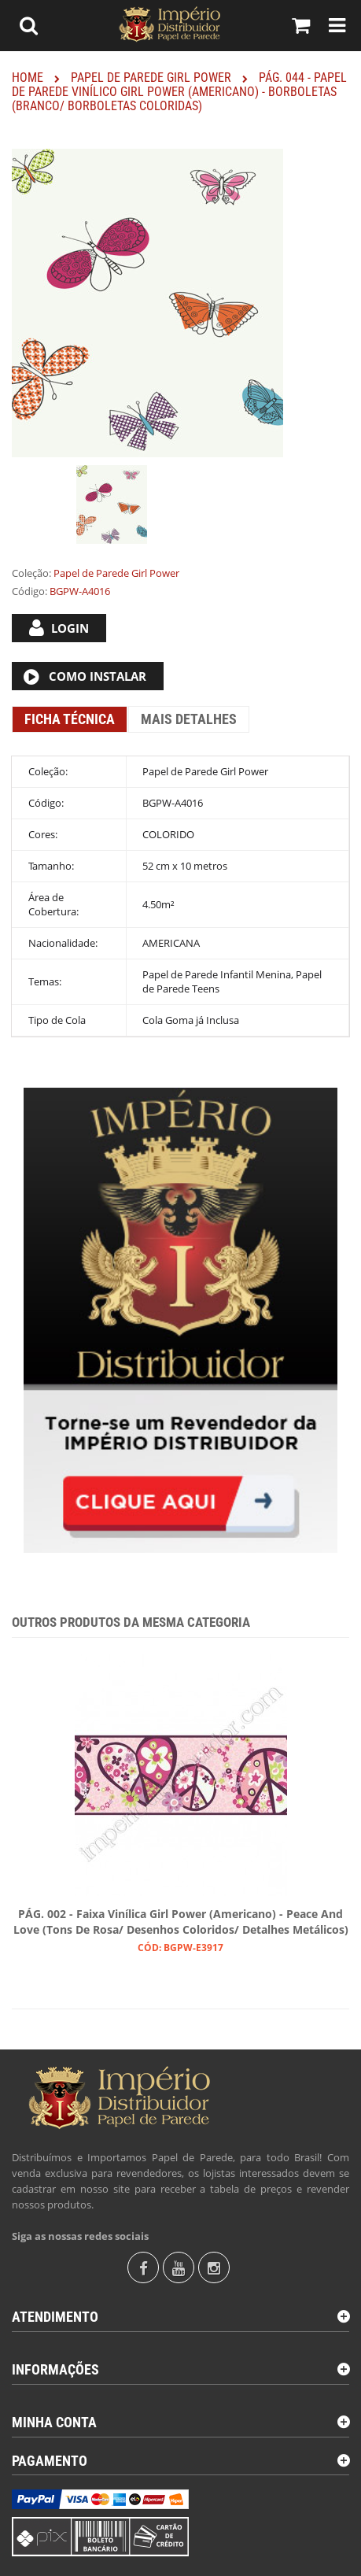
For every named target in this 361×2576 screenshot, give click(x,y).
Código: (29, 591)
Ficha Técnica (69, 719)
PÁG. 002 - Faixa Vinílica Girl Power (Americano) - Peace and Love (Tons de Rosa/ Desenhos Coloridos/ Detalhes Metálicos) (180, 1921)
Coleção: (31, 573)
